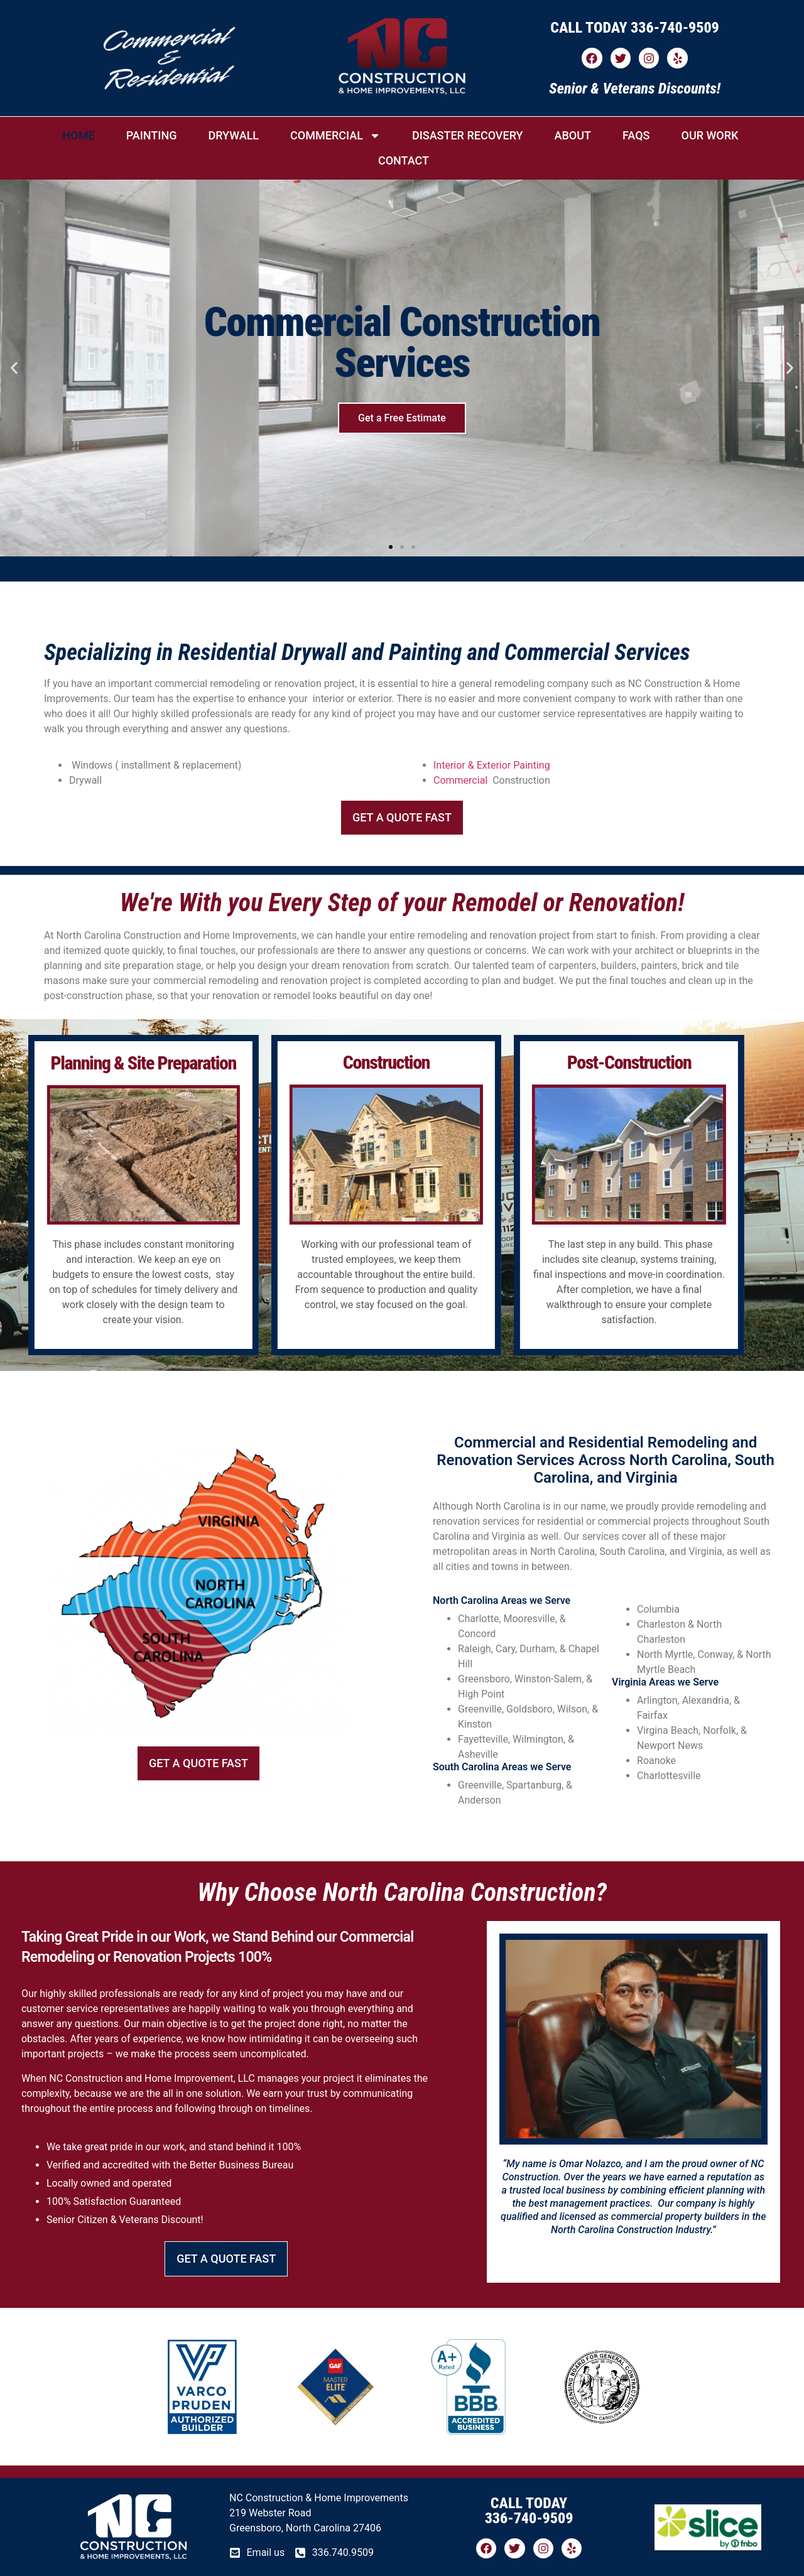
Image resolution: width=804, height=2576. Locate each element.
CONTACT (403, 160)
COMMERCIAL (335, 136)
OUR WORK (709, 135)
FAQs (635, 135)
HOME (79, 135)
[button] (14, 368)
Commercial (460, 780)
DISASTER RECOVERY (467, 135)
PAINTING (151, 135)
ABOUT (573, 135)
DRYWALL (233, 135)
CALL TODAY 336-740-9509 (634, 27)
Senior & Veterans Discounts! (634, 88)
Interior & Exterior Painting (491, 765)
